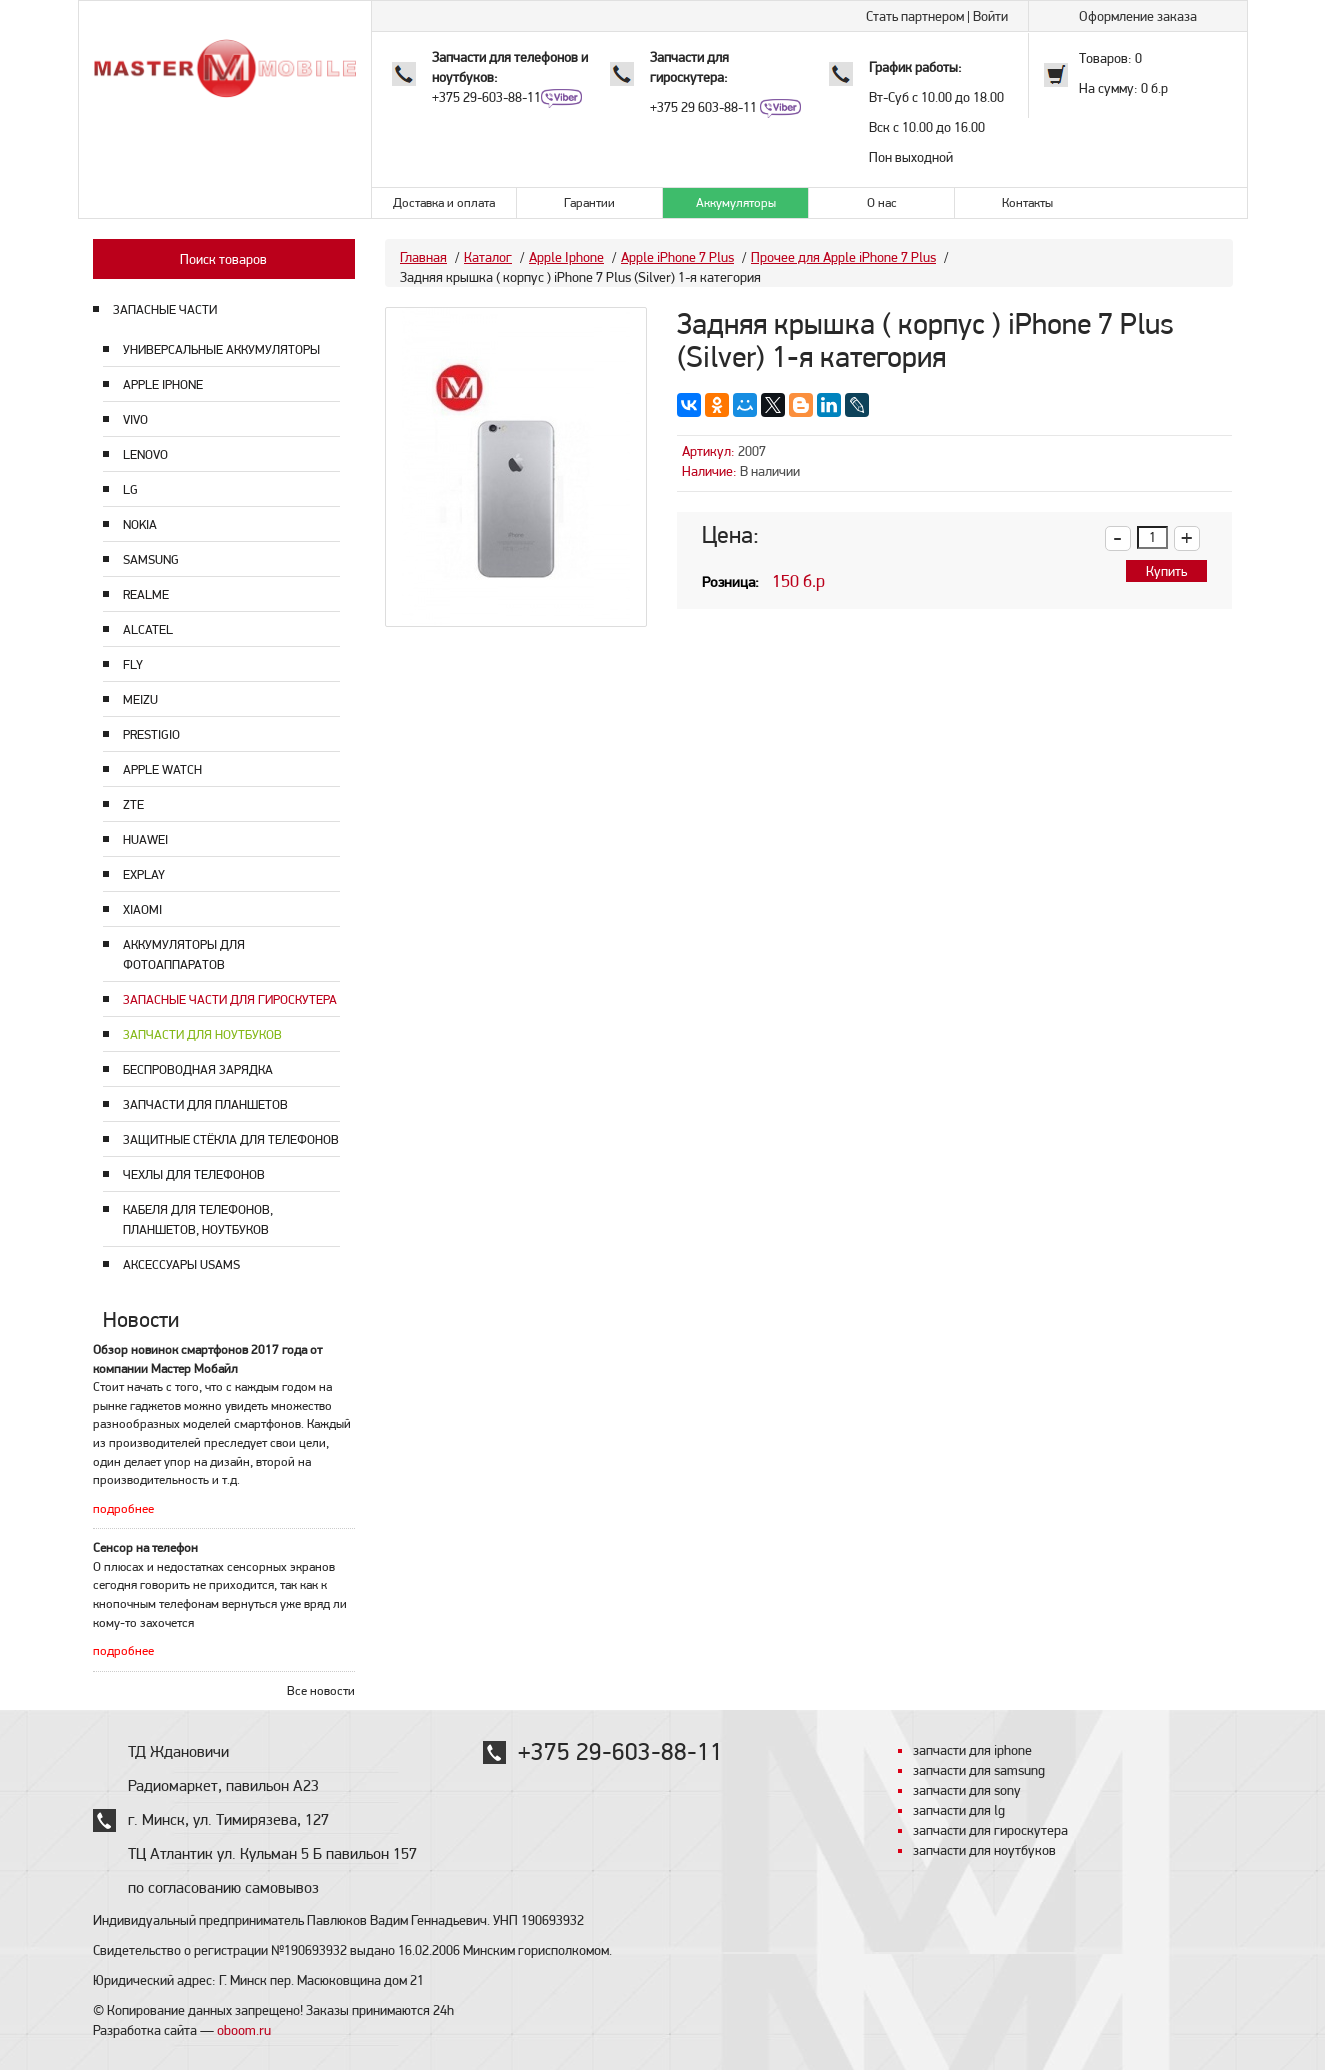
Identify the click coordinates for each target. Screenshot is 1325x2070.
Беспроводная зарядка (198, 1069)
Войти (990, 16)
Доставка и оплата (444, 202)
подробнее (123, 1508)
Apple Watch (162, 769)
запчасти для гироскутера (990, 1830)
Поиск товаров (223, 259)
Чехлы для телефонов (194, 1174)
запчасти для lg (959, 1810)
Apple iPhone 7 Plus (677, 257)
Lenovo (145, 454)
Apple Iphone (163, 384)
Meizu (140, 699)
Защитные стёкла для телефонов (231, 1139)
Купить (1166, 571)
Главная (423, 257)
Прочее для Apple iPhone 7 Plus (843, 257)
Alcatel (148, 629)
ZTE (133, 804)
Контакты (1027, 202)
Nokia (140, 524)
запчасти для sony (967, 1790)
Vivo (135, 419)
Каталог (488, 257)
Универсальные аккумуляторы (221, 349)
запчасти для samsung (979, 1770)
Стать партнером (915, 16)
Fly (133, 664)
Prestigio (151, 734)
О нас (882, 202)
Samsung (151, 559)
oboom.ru (244, 2030)
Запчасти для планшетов (205, 1104)
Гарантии (589, 202)
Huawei (145, 839)
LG (130, 489)
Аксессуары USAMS (181, 1264)
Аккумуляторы (736, 202)
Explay (144, 874)
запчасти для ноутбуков (984, 1850)
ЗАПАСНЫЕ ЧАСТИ (165, 309)
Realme (146, 594)
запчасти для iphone (972, 1750)
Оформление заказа (1138, 16)
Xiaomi (142, 909)
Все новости (321, 1690)
